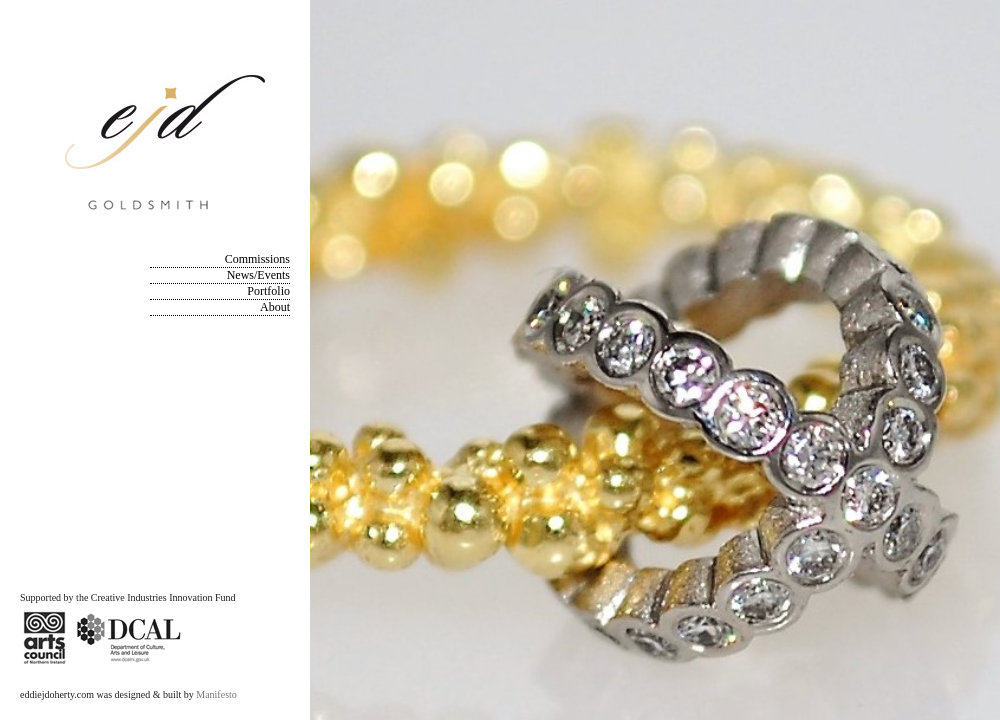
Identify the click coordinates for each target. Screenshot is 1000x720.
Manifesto (216, 694)
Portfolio (268, 291)
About (275, 307)
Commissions (257, 259)
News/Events (258, 275)
